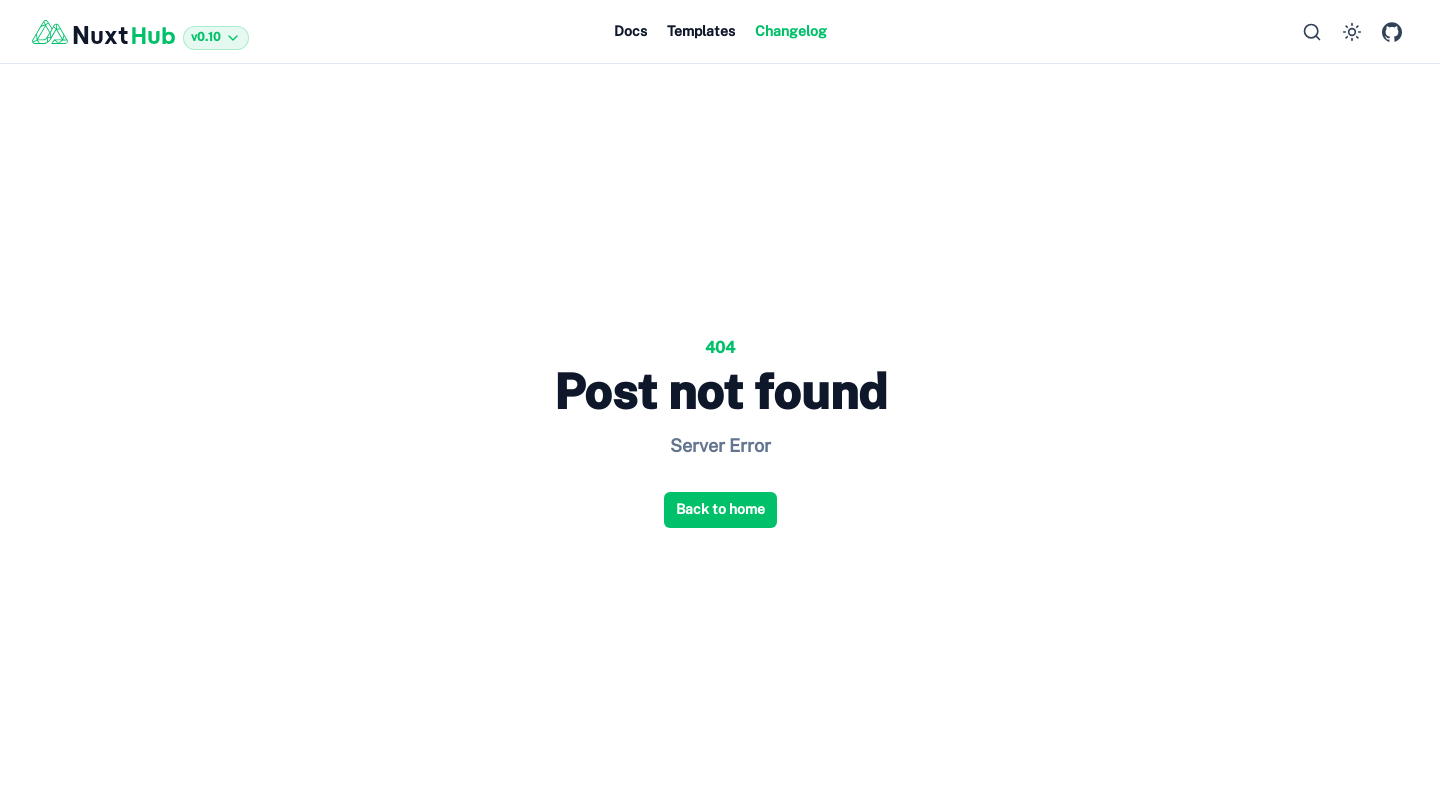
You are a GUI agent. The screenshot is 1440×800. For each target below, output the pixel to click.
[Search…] (1312, 32)
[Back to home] (140, 32)
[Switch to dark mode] (1352, 32)
